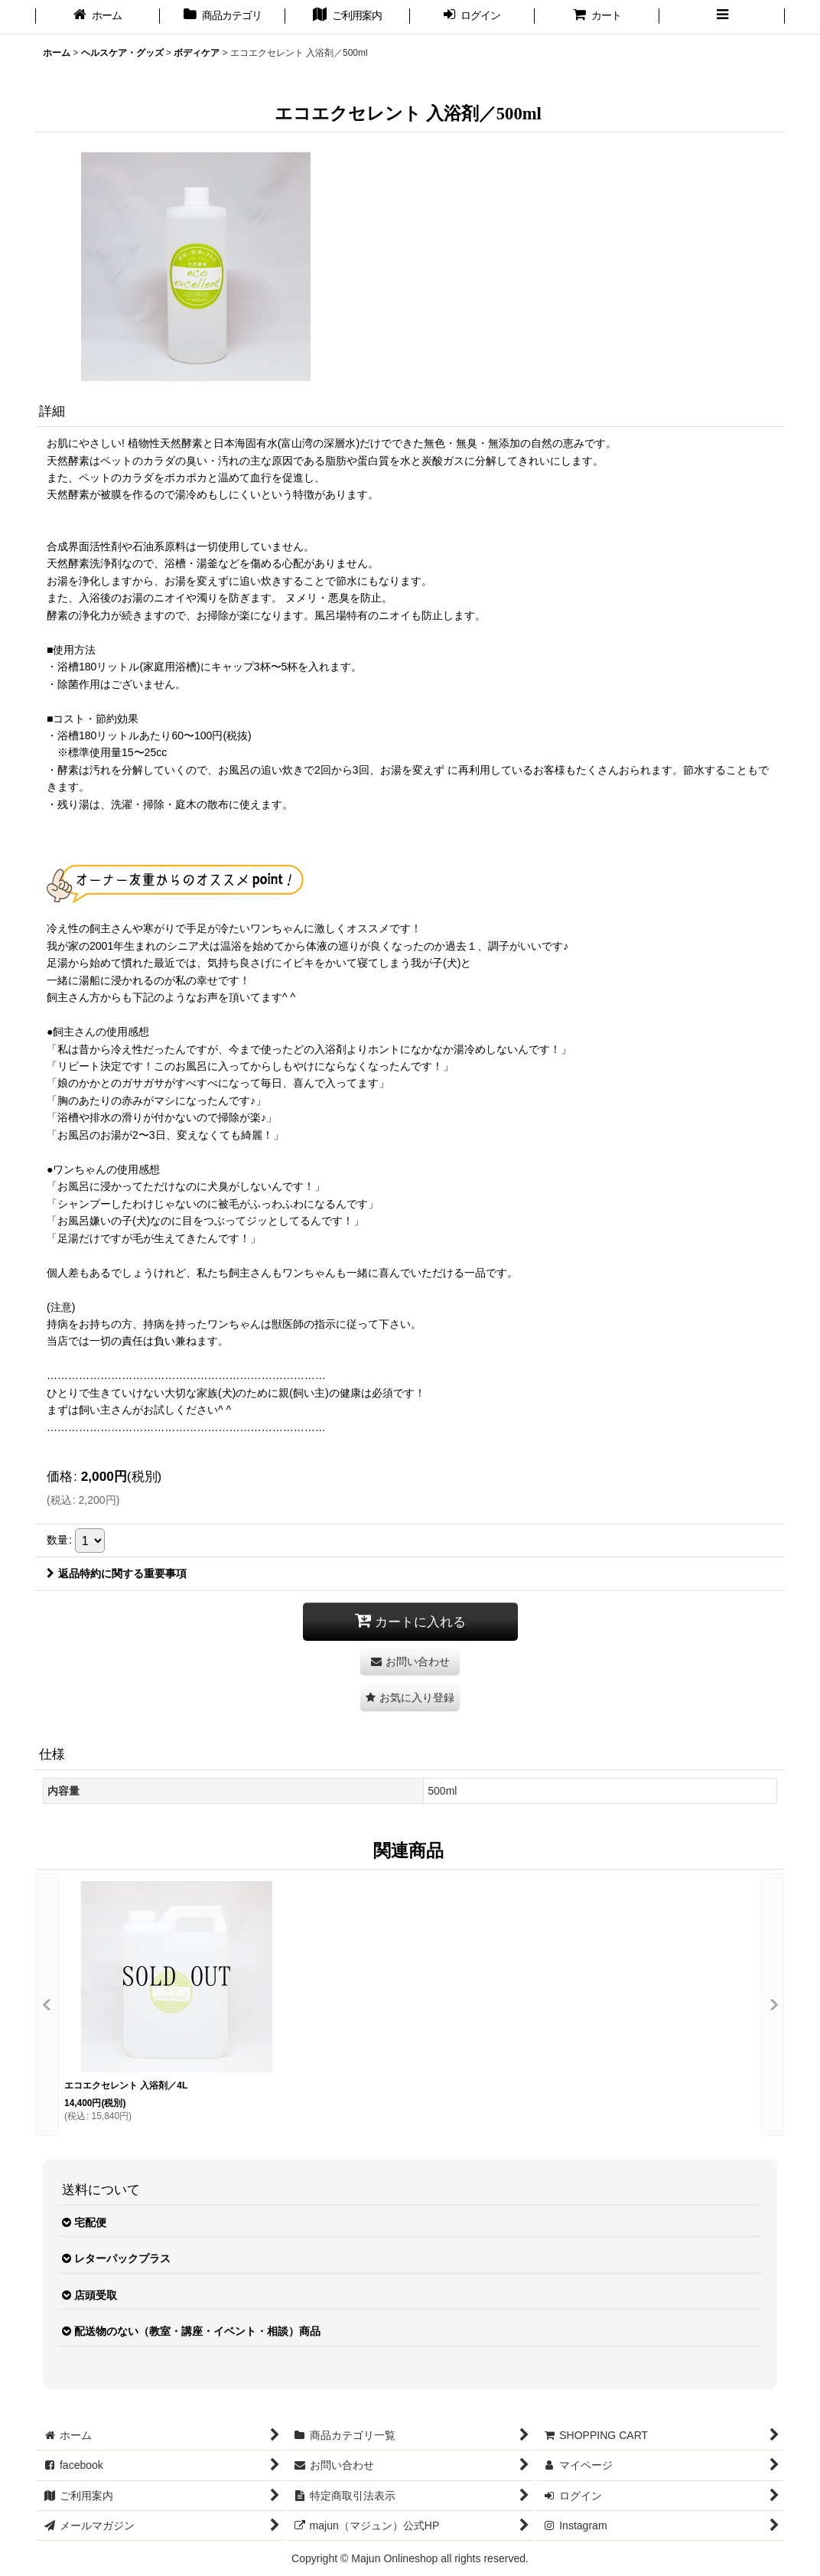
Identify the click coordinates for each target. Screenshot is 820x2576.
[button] (721, 17)
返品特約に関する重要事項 (117, 1573)
